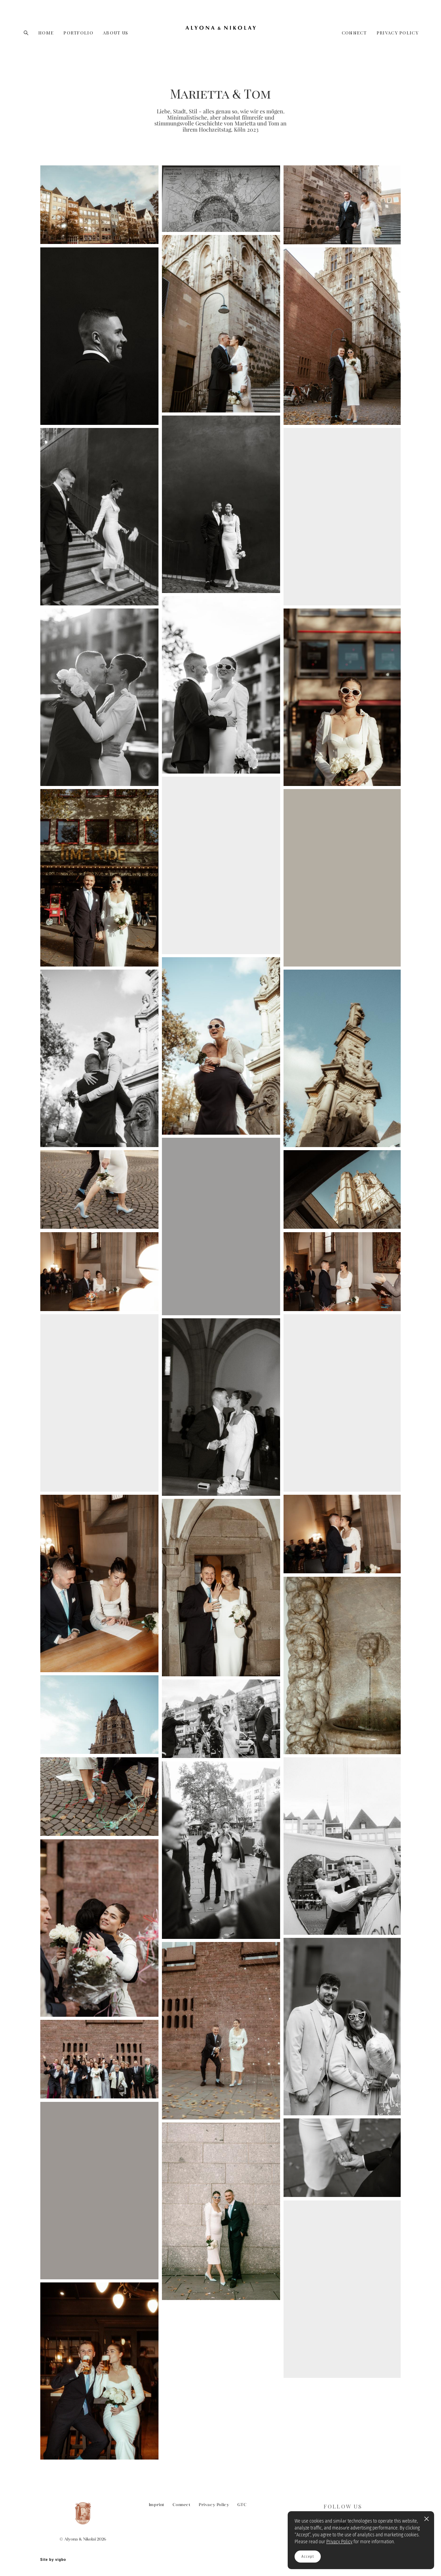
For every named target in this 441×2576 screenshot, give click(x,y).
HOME (46, 32)
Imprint (157, 2504)
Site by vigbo (53, 2560)
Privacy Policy (214, 2504)
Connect (182, 2504)
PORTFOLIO (78, 32)
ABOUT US (115, 32)
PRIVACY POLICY (398, 32)
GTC (242, 2504)
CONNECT (354, 32)
